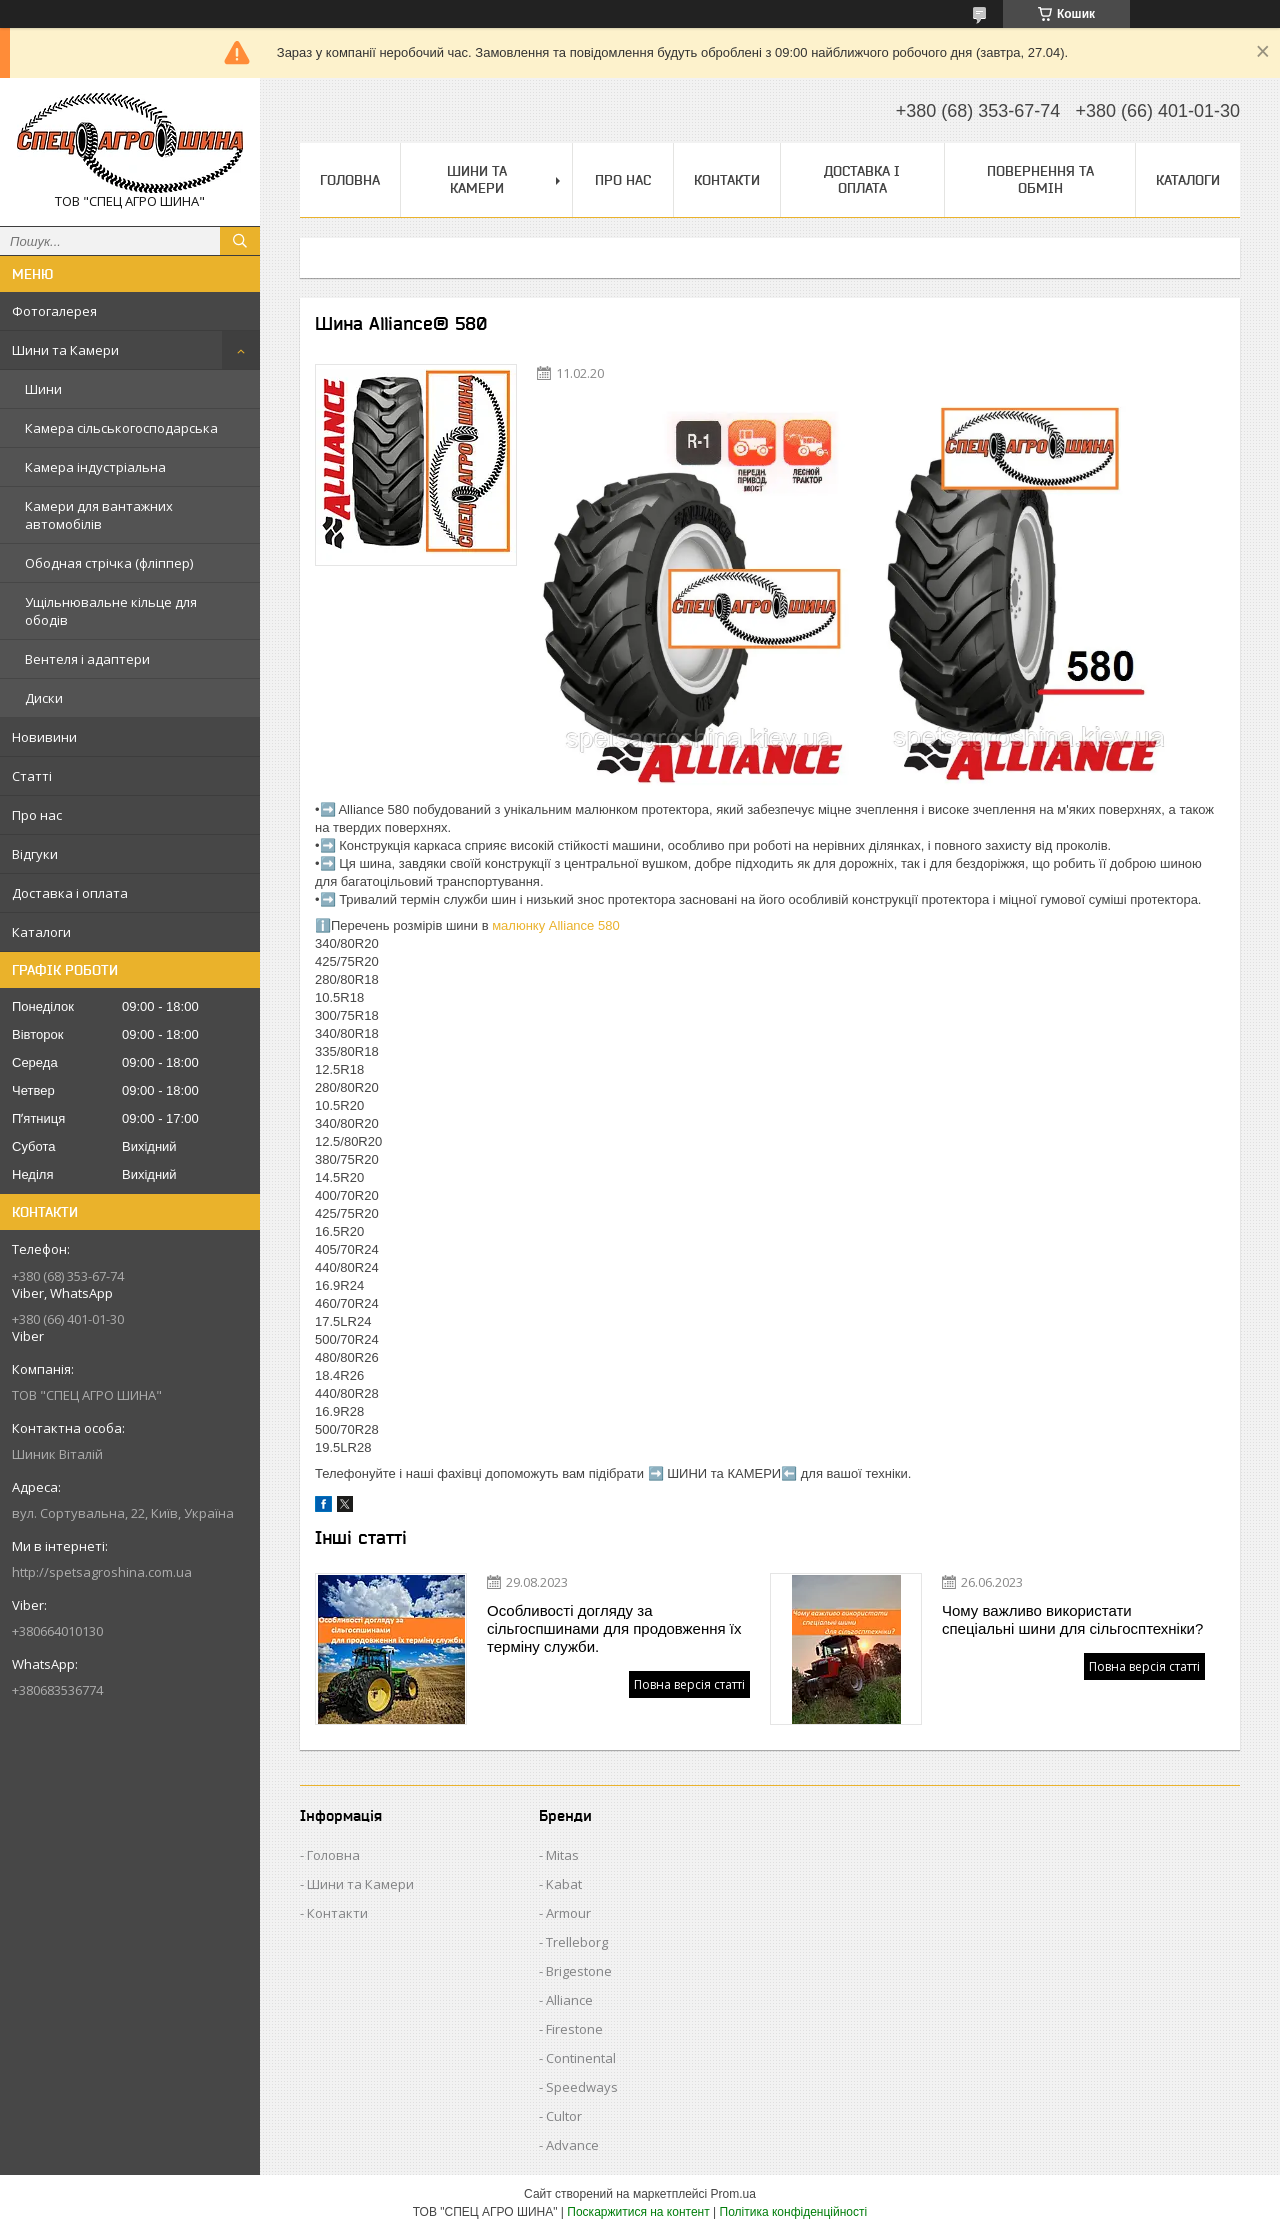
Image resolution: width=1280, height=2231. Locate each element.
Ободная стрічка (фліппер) (109, 563)
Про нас (37, 815)
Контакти (727, 180)
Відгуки (35, 854)
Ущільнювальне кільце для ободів (111, 611)
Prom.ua (733, 2194)
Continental (581, 2058)
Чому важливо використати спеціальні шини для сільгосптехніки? (1072, 1619)
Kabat (564, 1884)
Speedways (582, 2087)
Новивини (44, 737)
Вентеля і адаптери (87, 659)
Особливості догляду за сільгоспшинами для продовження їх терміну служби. (614, 1628)
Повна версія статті (689, 1684)
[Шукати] (240, 241)
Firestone (574, 2029)
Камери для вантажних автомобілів (99, 515)
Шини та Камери (65, 350)
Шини (43, 389)
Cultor (564, 2116)
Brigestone (579, 1971)
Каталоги (41, 932)
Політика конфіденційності (794, 2212)
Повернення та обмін (1040, 179)
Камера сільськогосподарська (121, 428)
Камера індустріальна (95, 467)
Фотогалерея (54, 311)
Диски (44, 698)
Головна (350, 180)
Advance (572, 2145)
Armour (568, 1913)
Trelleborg (577, 1942)
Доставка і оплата (70, 893)
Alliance (569, 2000)
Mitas (562, 1855)
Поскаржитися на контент (638, 2212)
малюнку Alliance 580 (555, 925)
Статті (32, 776)
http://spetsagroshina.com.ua (102, 1572)
